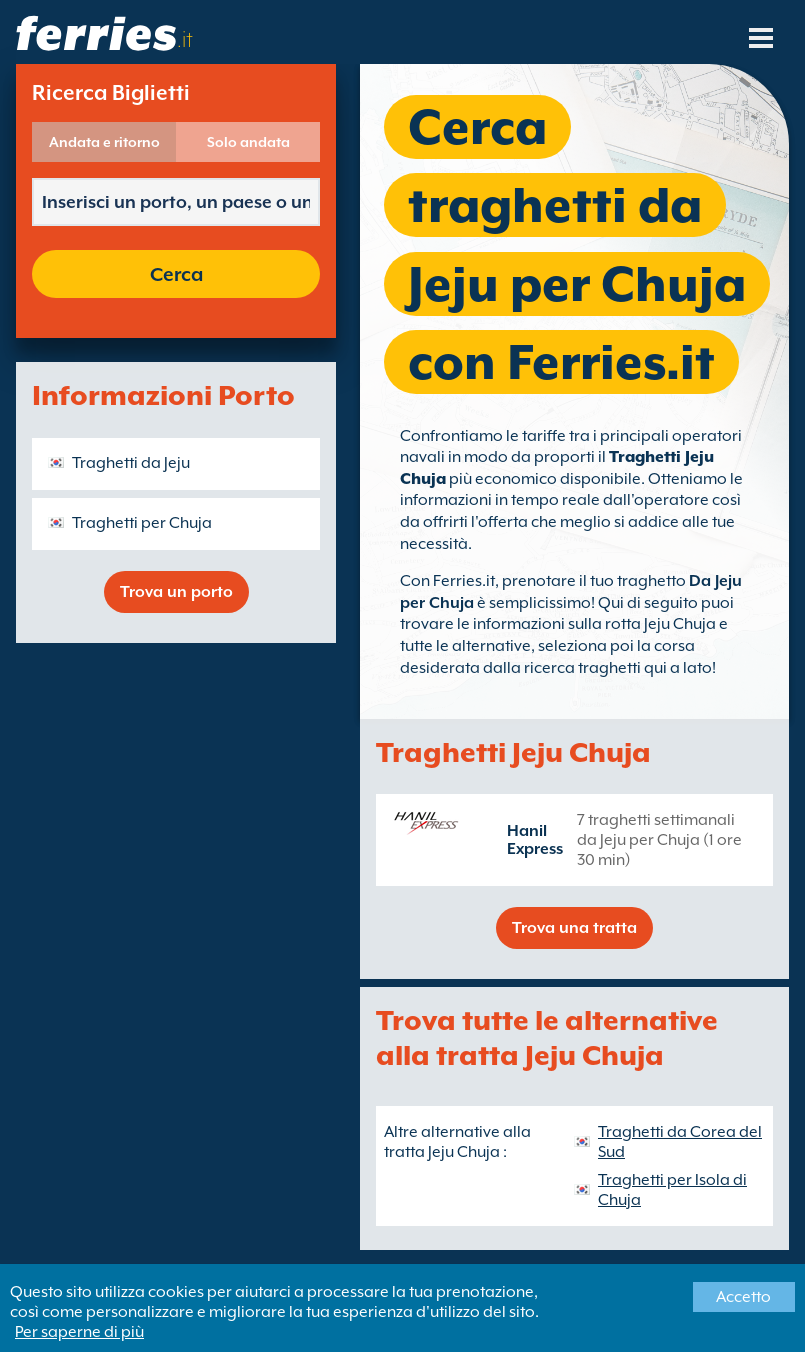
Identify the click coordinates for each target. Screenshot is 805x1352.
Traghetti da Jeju (131, 463)
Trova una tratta (574, 928)
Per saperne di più (79, 1332)
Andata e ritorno (104, 142)
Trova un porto (176, 592)
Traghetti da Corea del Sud (680, 1142)
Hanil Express (535, 840)
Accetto (743, 1297)
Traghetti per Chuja (142, 523)
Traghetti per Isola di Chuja (672, 1190)
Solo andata (248, 142)
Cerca (176, 274)
